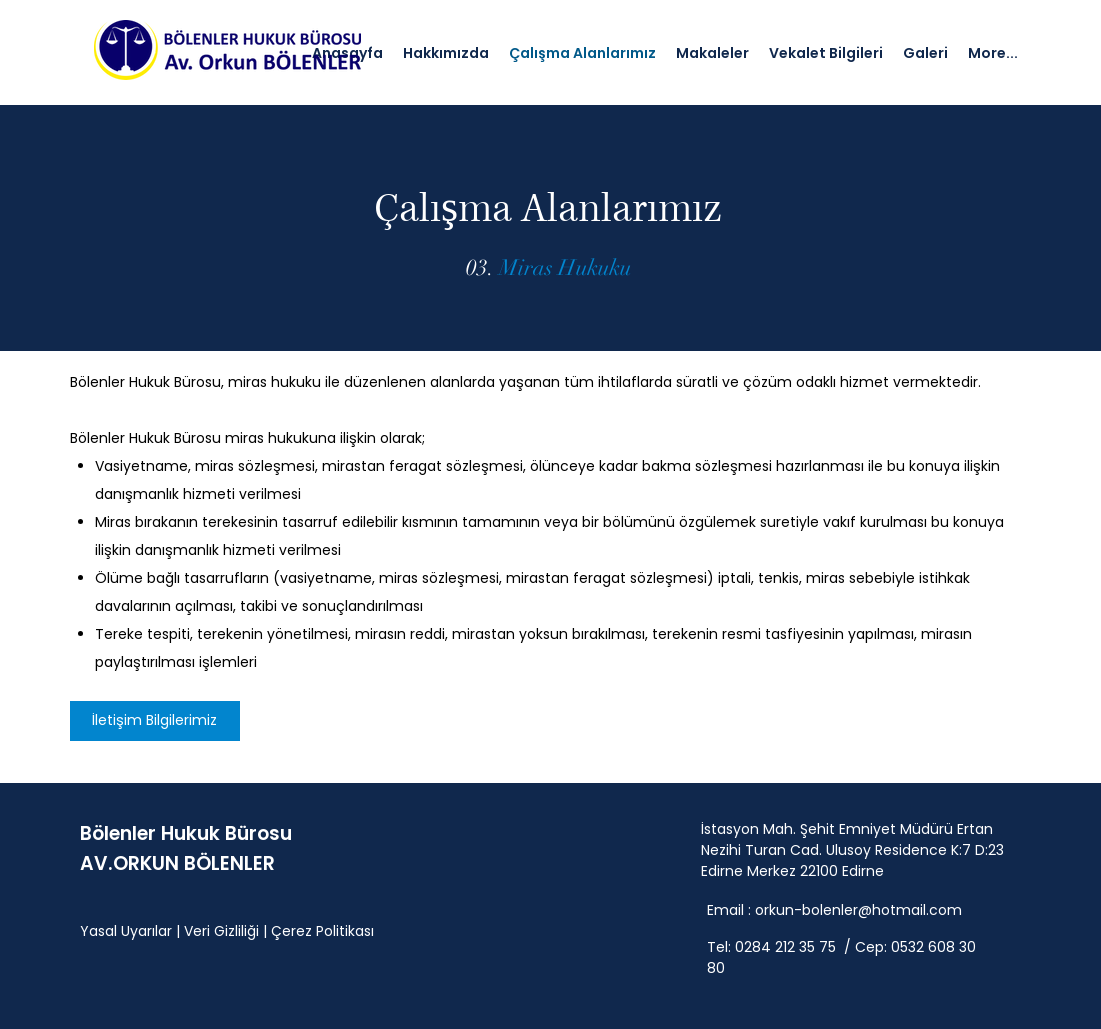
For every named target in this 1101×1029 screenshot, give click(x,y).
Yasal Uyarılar (126, 931)
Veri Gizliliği (221, 931)
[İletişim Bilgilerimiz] (155, 721)
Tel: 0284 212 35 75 (773, 947)
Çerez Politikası (322, 931)
